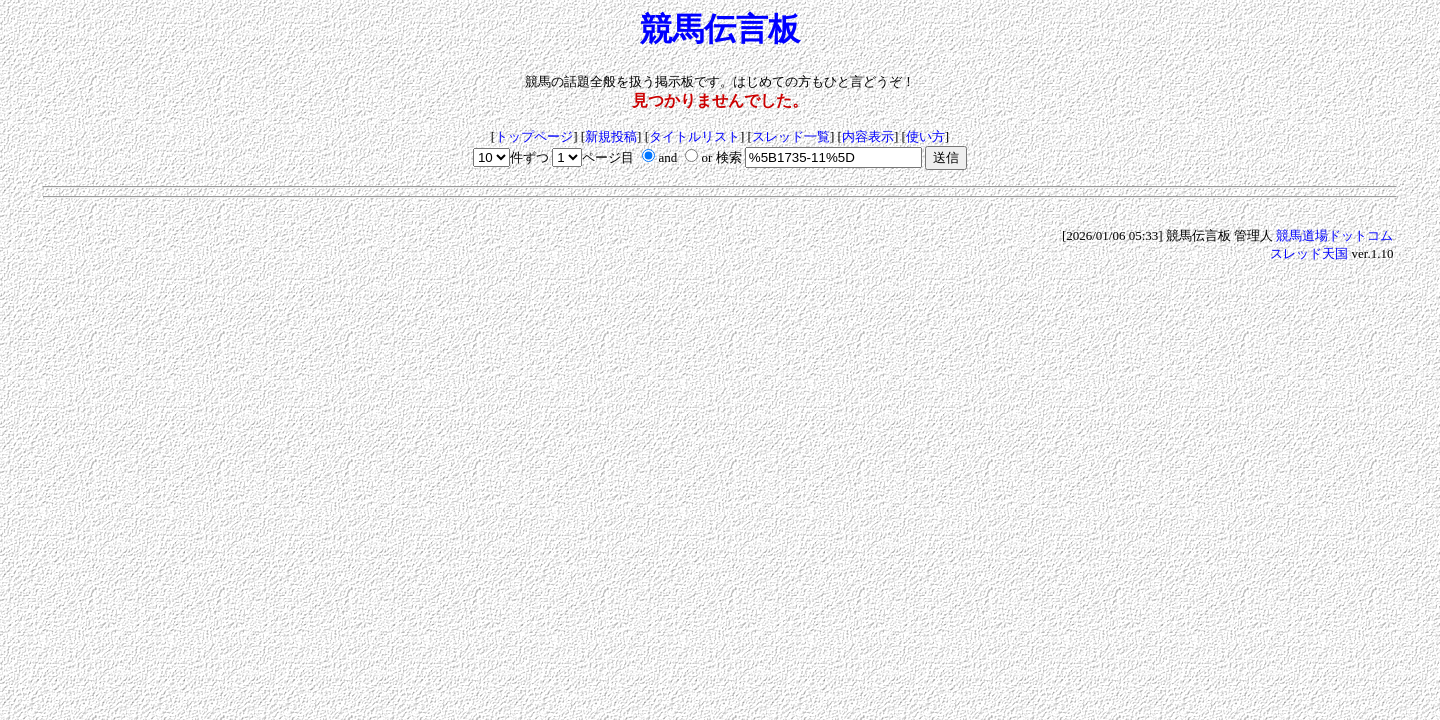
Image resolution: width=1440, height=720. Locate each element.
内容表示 (868, 136)
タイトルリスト (694, 136)
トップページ (534, 136)
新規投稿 (611, 136)
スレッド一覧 (791, 136)
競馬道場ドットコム (1334, 235)
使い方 (925, 136)
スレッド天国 (1309, 253)
